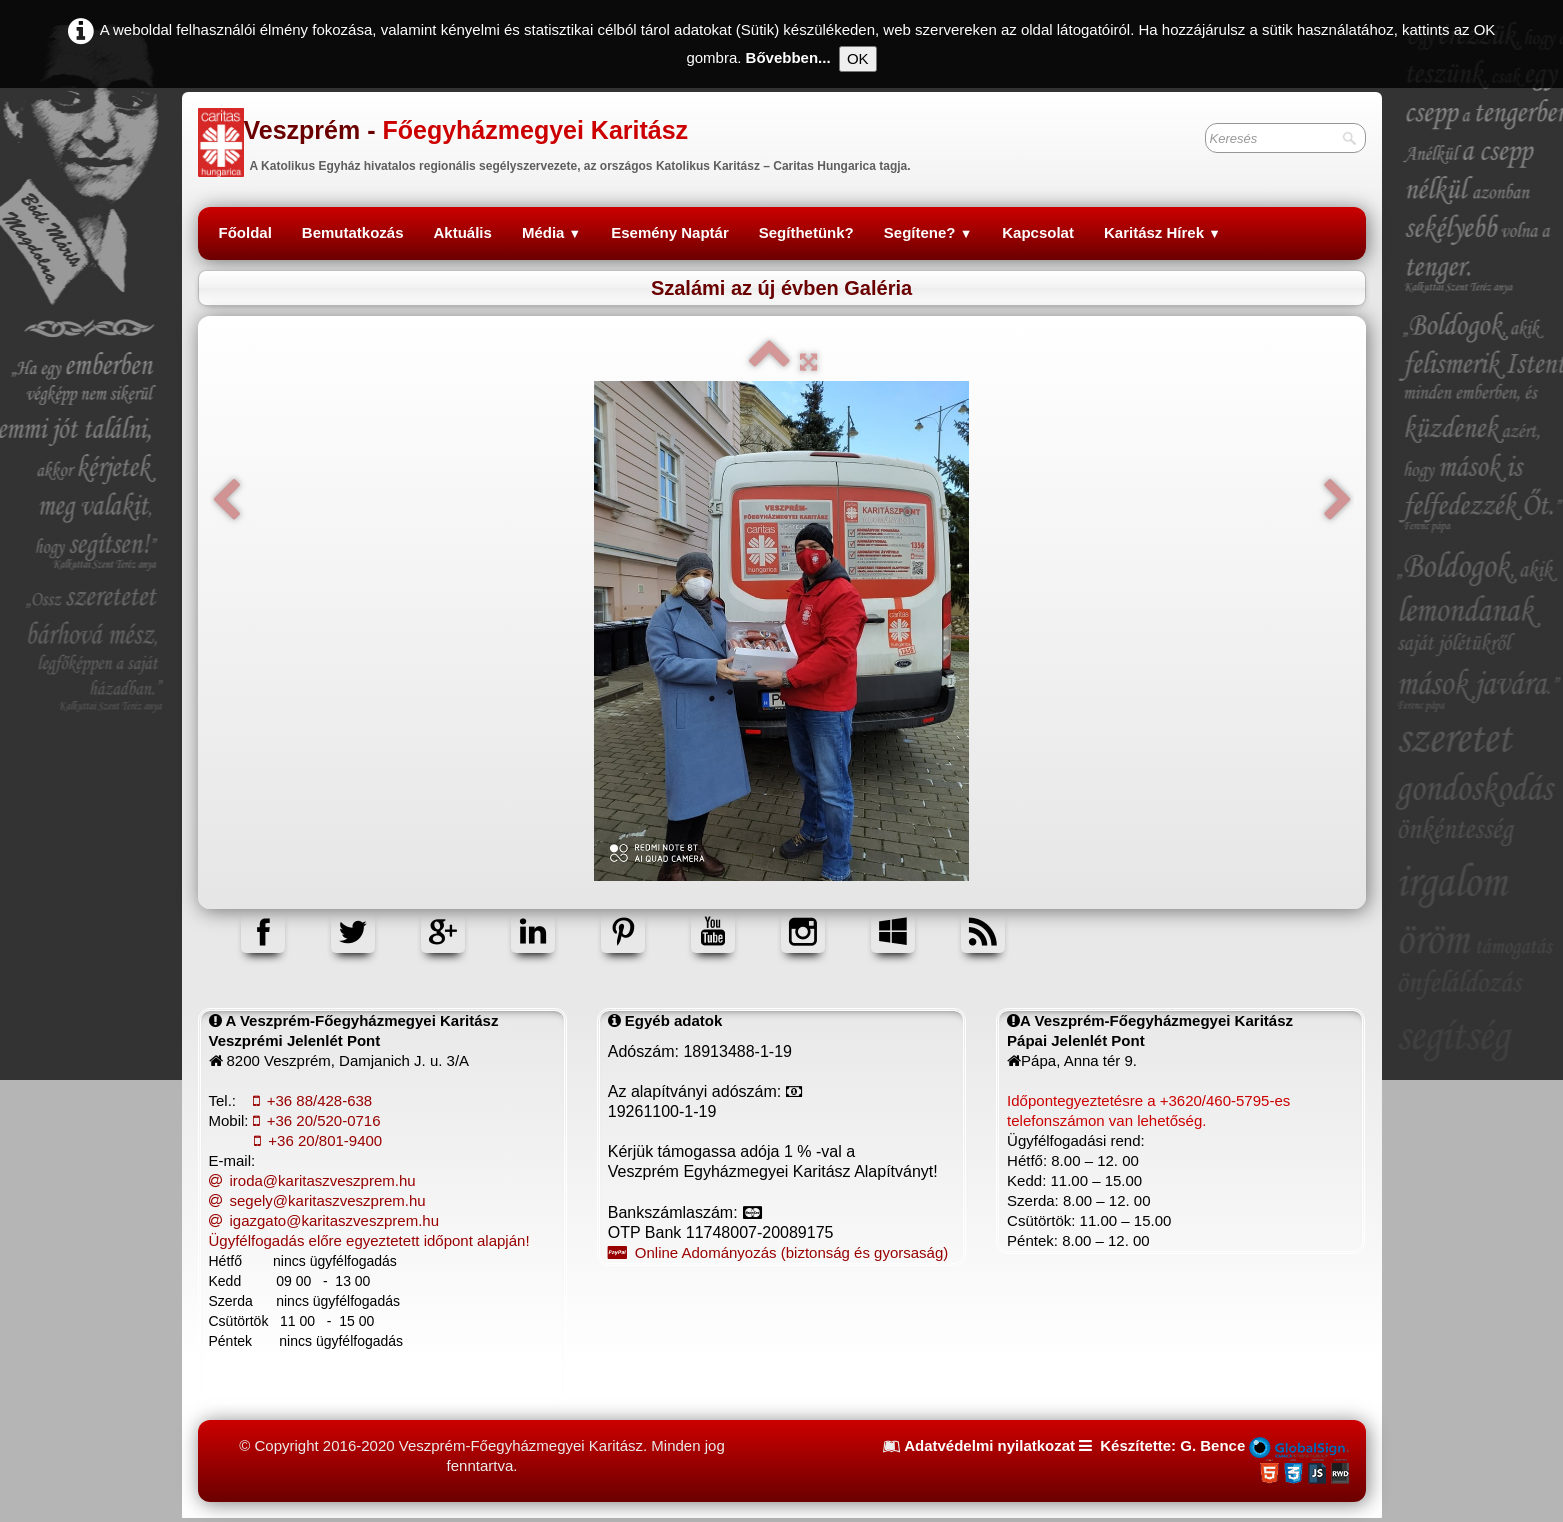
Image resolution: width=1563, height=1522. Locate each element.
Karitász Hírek (1162, 232)
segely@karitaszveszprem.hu (317, 1200)
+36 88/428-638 (313, 1100)
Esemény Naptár (670, 232)
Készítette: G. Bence (1172, 1445)
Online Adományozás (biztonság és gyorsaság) (778, 1252)
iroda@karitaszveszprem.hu (312, 1180)
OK (858, 58)
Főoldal (245, 232)
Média (551, 232)
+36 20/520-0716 (317, 1120)
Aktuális (463, 232)
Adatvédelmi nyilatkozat (989, 1445)
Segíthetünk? (806, 232)
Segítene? (928, 232)
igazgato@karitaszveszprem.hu (324, 1220)
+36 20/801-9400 (318, 1140)
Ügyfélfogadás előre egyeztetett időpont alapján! (369, 1240)
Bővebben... (788, 57)
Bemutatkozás (353, 232)
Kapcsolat (1038, 232)
